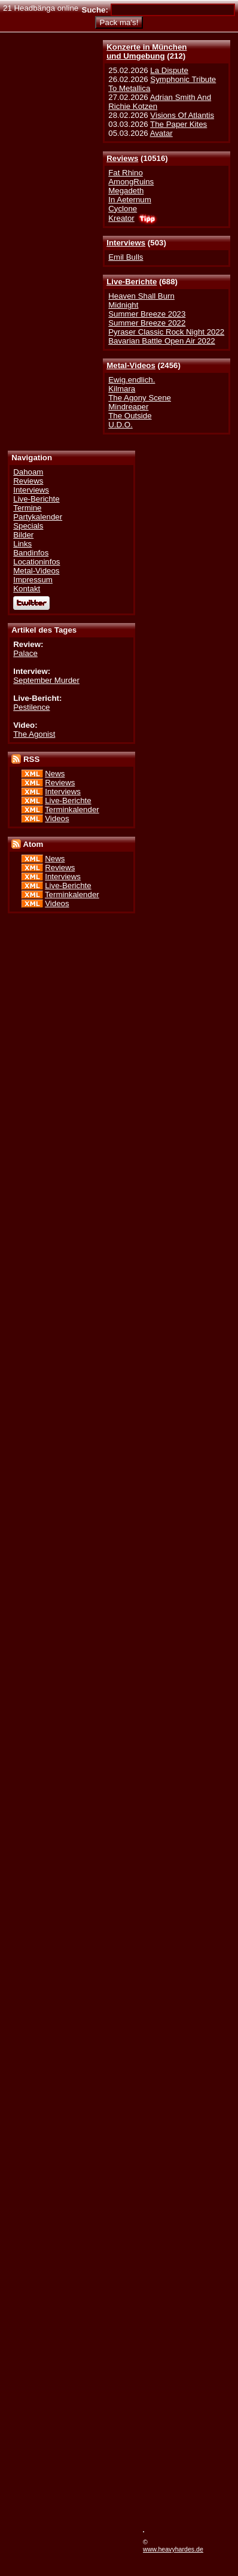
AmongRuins (131, 181)
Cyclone (122, 208)
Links (22, 543)
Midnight (123, 304)
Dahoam (28, 471)
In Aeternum (129, 199)
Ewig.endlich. (131, 379)
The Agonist (34, 734)
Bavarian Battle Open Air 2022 (161, 340)
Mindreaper (128, 406)
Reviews (122, 158)
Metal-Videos (130, 365)
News (55, 773)
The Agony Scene (139, 397)
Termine (27, 507)
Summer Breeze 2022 (146, 322)
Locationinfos (36, 561)
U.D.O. (120, 424)
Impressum (33, 579)
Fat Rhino (125, 172)
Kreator (121, 218)
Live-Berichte (131, 281)
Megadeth (126, 190)
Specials (28, 525)
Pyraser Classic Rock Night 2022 (166, 331)
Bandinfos (30, 552)
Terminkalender (72, 809)
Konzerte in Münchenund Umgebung (146, 51)
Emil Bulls (125, 257)
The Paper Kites (178, 124)
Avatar (161, 133)
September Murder (46, 680)
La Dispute (169, 70)
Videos (57, 818)
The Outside (129, 415)
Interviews (125, 242)
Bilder (23, 534)
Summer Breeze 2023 (146, 313)
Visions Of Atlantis (182, 115)
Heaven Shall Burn (141, 295)
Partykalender (37, 516)
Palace (25, 653)
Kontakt (26, 588)
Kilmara (121, 388)
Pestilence (31, 707)
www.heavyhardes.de (173, 2549)
